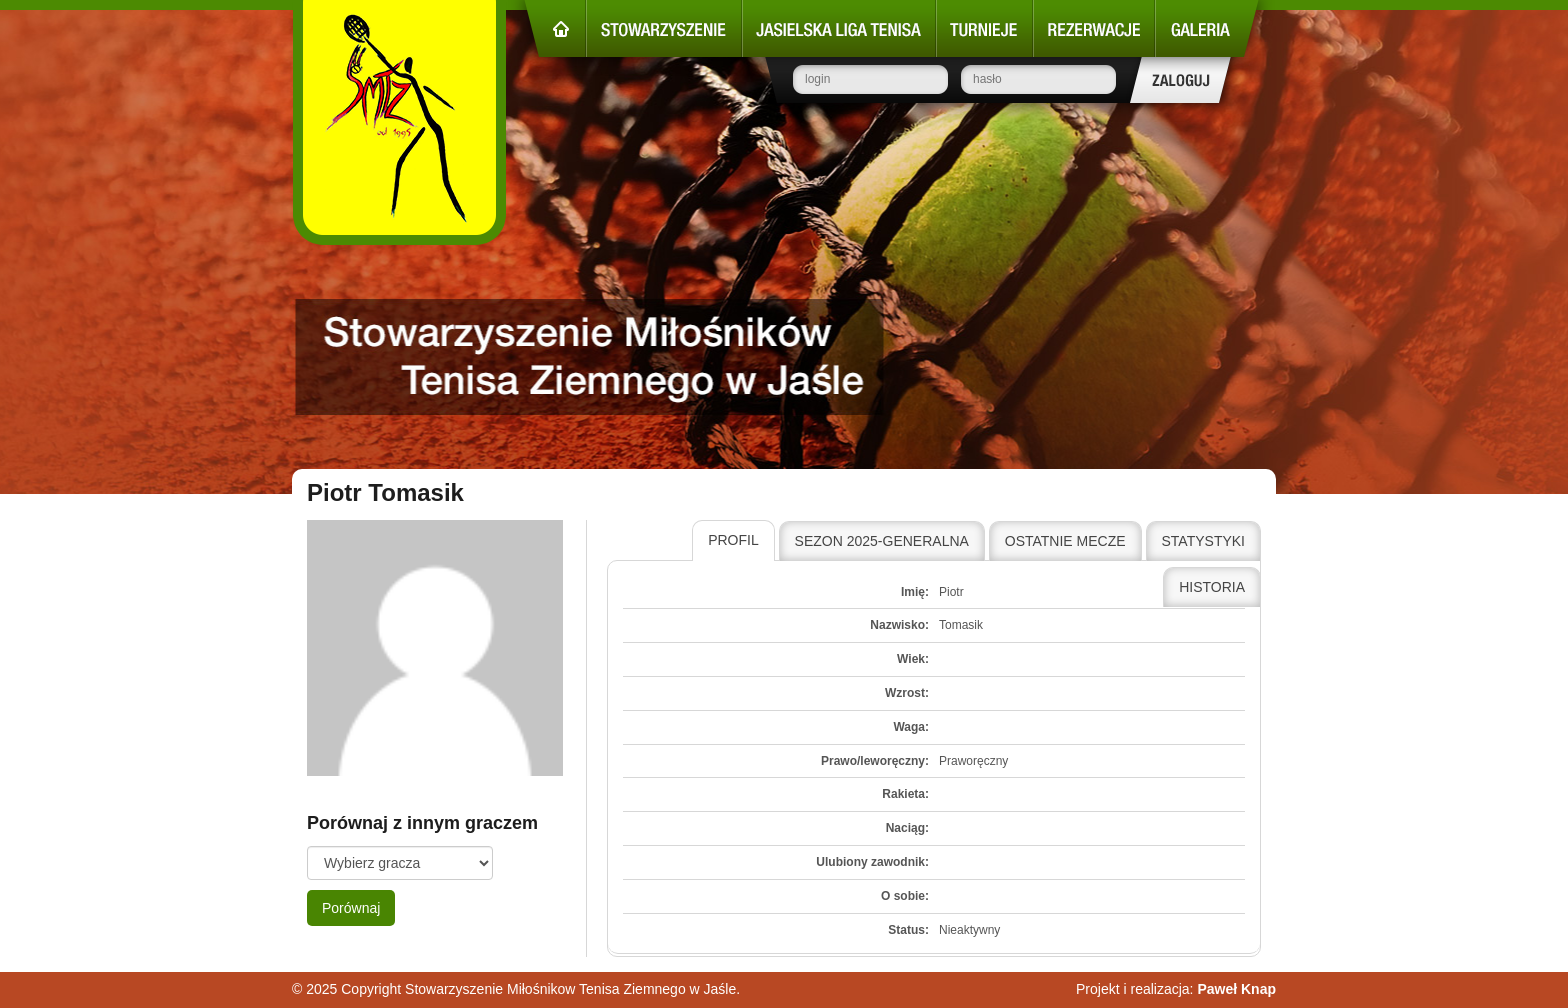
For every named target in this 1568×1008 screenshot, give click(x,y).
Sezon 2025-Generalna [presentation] (882, 541)
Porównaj (351, 908)
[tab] (733, 541)
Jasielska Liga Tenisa (839, 28)
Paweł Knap (1236, 989)
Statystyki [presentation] (1204, 541)
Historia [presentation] (1212, 587)
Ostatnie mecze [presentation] (1065, 541)
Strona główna (555, 28)
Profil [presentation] (733, 540)
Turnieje (984, 28)
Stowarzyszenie (664, 28)
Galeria (1207, 28)
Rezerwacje (1094, 28)
